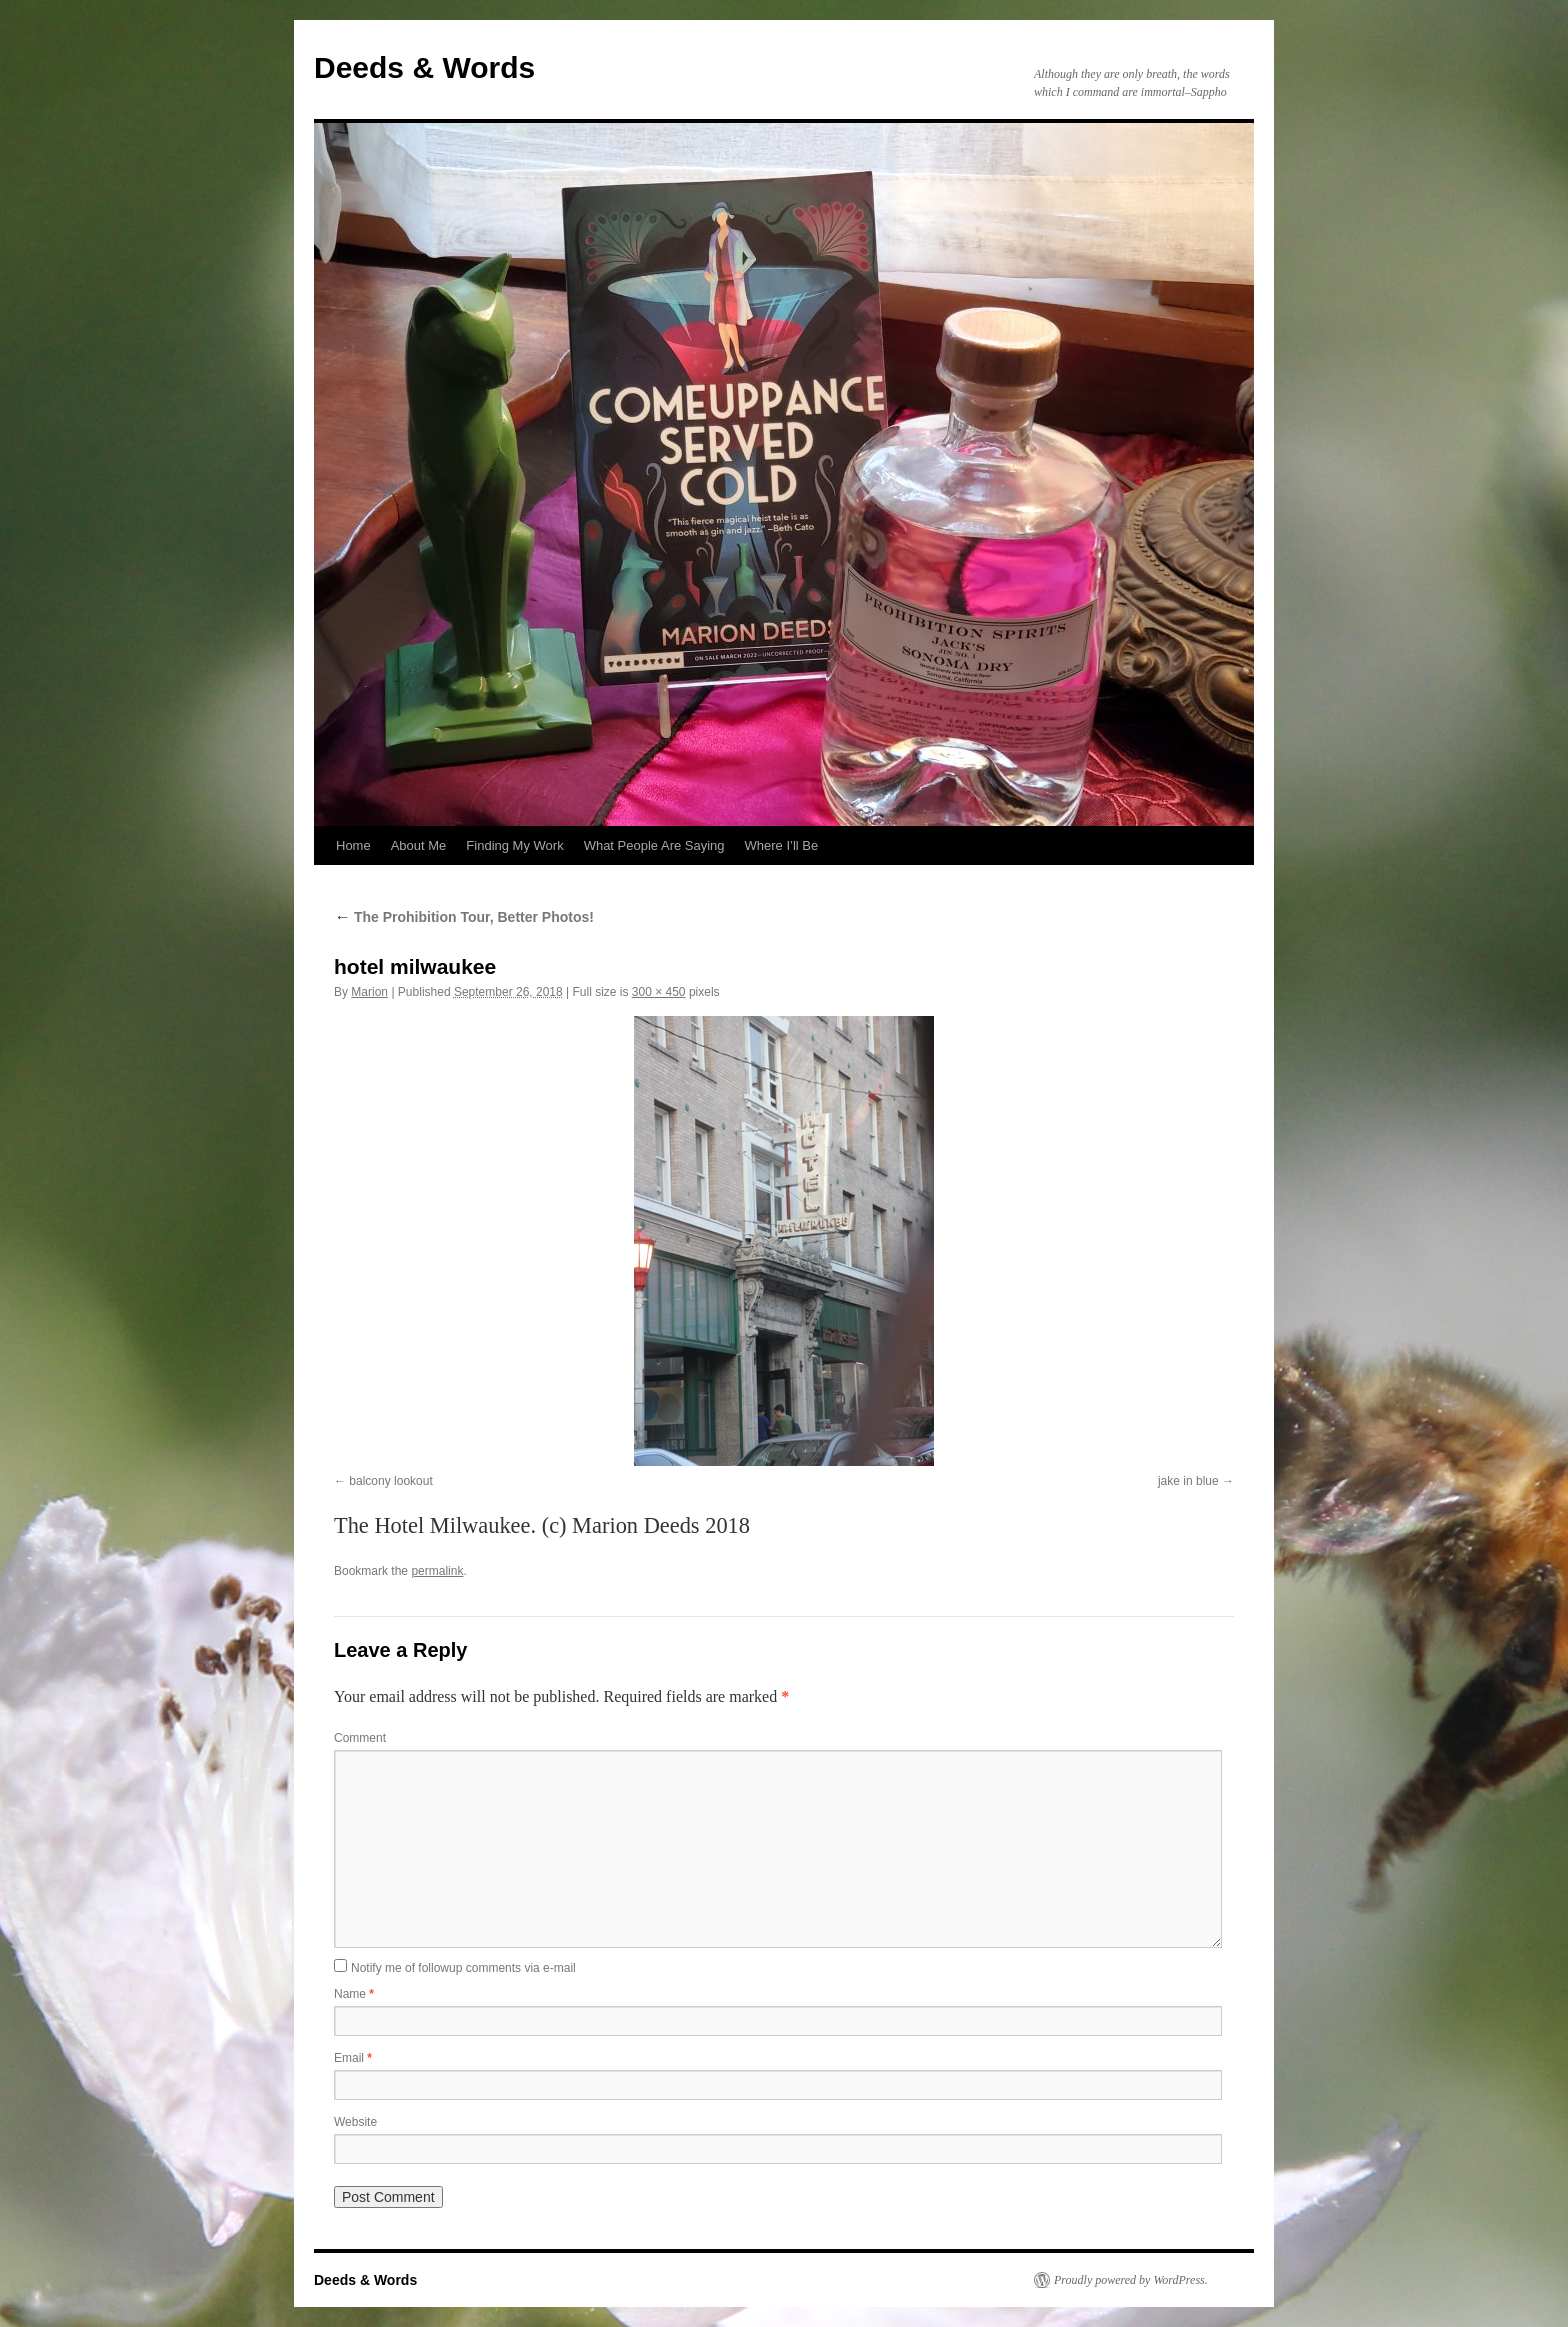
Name (354, 1994)
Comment (360, 1738)
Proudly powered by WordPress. (1131, 2280)
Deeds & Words (424, 67)
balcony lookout (390, 1481)
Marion (369, 992)
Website (355, 2122)
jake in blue (1188, 1481)
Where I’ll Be (782, 845)
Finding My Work (514, 845)
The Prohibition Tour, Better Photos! (464, 917)
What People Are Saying (654, 845)
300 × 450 (659, 992)
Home (353, 845)
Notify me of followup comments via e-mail (463, 1968)
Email (353, 2058)
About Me (419, 845)
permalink (437, 1571)
